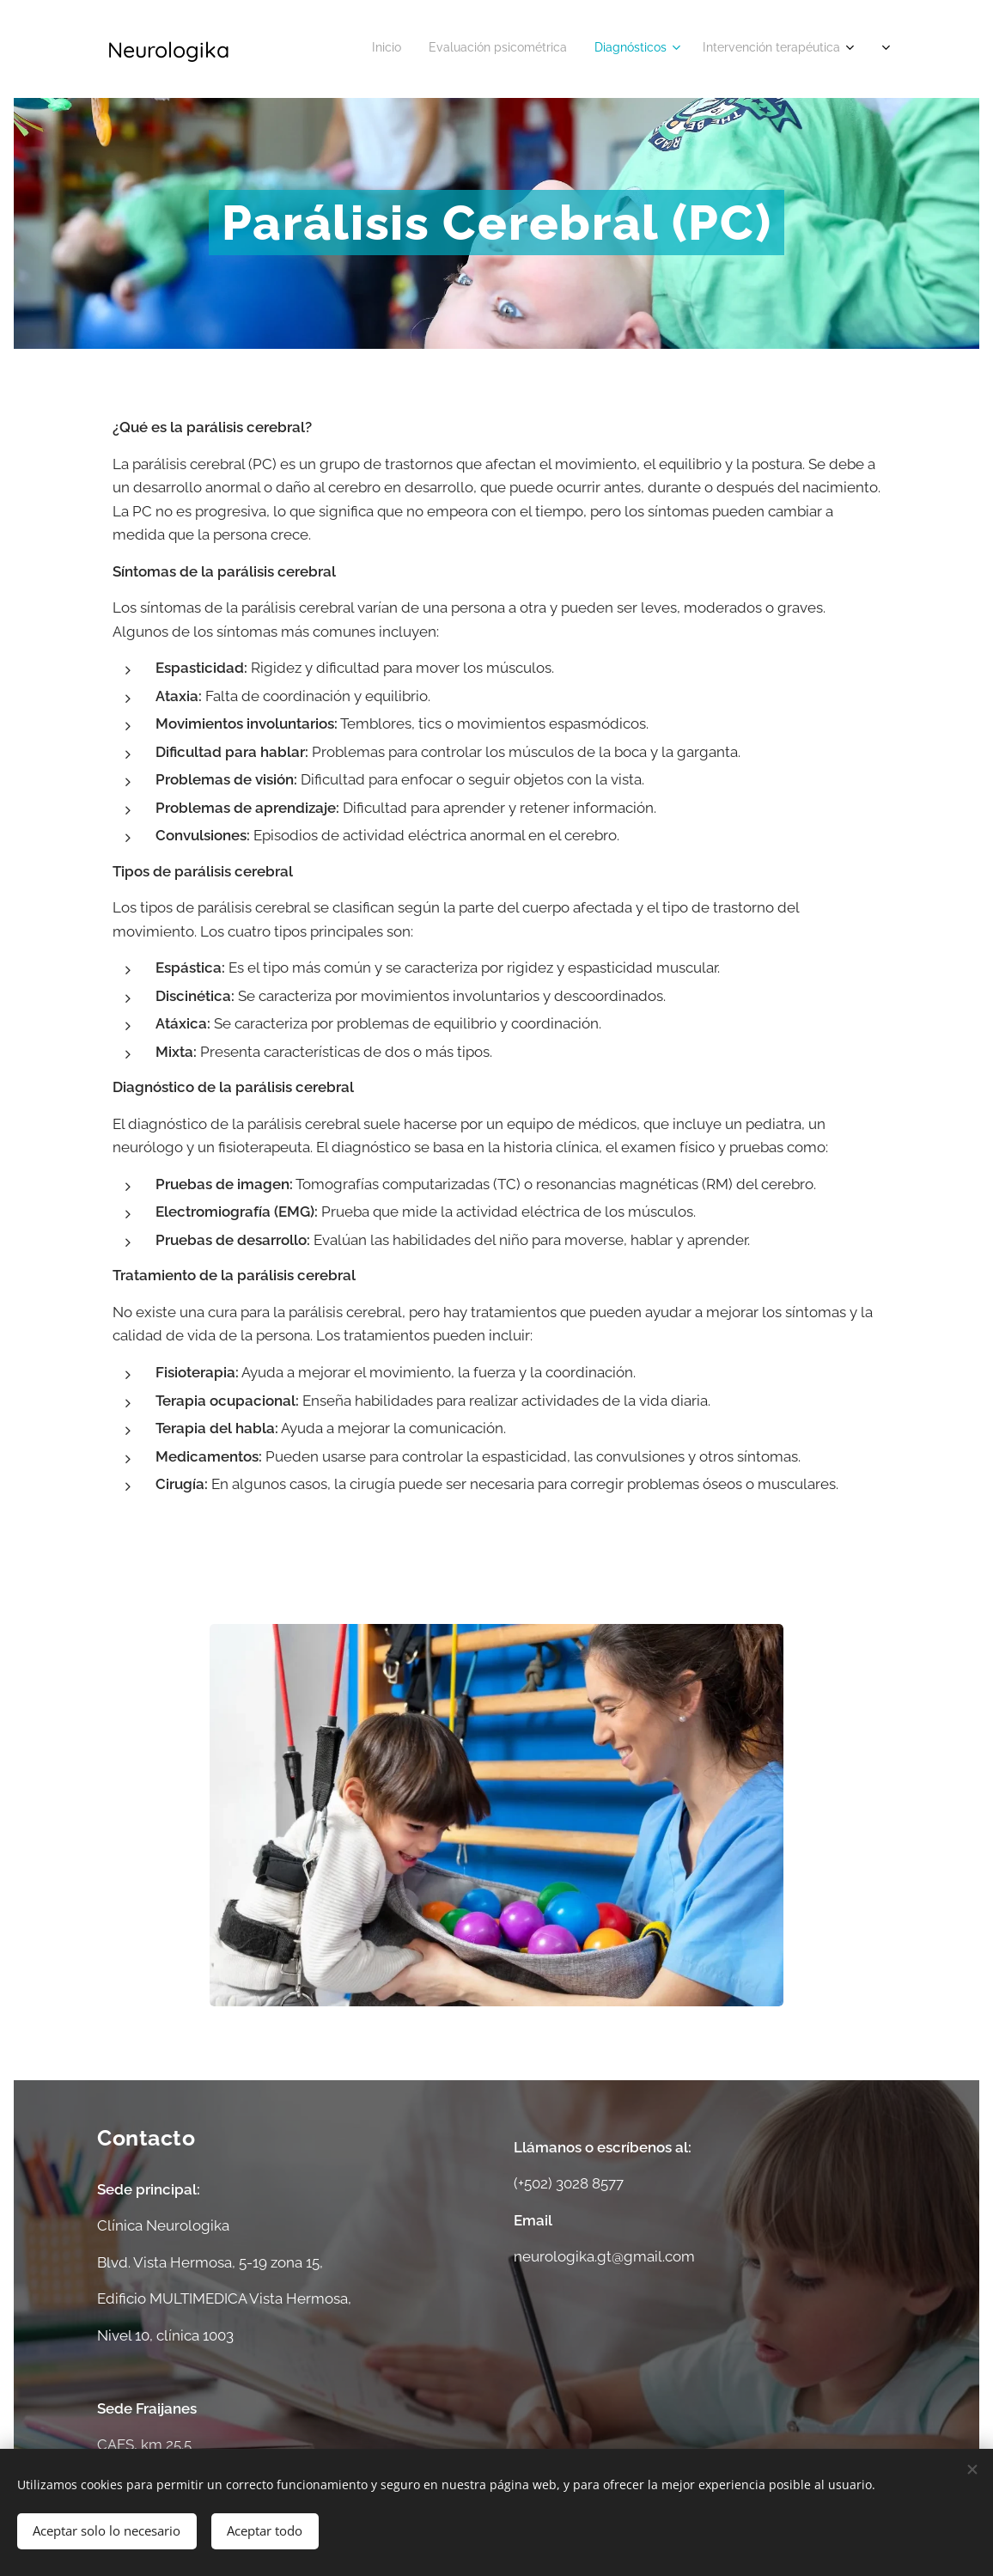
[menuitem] (746, 48)
